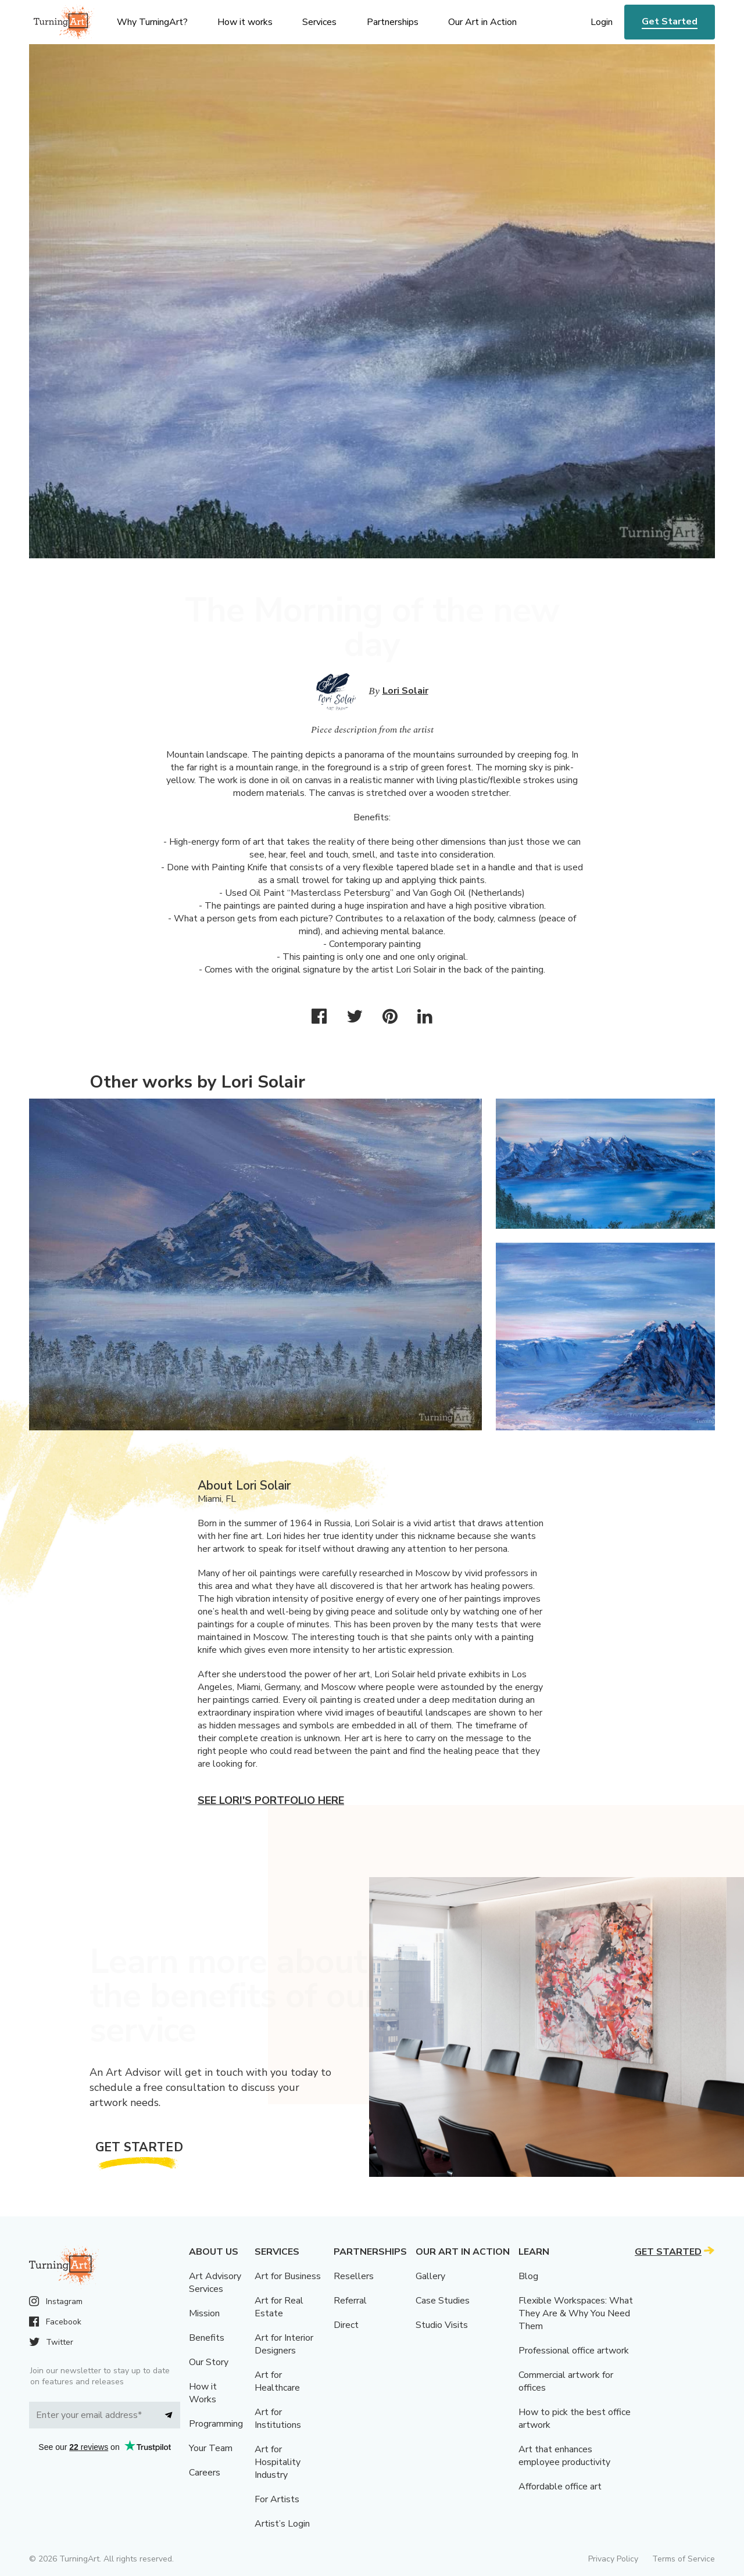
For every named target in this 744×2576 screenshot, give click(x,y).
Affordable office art (560, 2486)
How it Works (203, 2393)
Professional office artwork (573, 2350)
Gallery (430, 2276)
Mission (204, 2313)
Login (602, 22)
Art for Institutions (278, 2418)
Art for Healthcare (277, 2381)
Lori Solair (405, 690)
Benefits (206, 2337)
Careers (204, 2472)
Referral (350, 2300)
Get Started (670, 21)
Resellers (354, 2276)
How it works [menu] (245, 22)
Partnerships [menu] (393, 22)
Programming (216, 2423)
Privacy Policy (613, 2558)
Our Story (208, 2362)
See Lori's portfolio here (271, 1800)
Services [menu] (319, 22)
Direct (346, 2325)
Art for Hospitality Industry (278, 2462)
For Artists (277, 2499)
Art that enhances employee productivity (564, 2456)
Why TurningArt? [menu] (152, 22)
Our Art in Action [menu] (482, 22)
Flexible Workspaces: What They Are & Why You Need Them (575, 2313)
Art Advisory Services (215, 2282)
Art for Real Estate (279, 2307)
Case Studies (443, 2300)
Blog (528, 2276)
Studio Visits (442, 2325)
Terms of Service (683, 2558)
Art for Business (288, 2276)
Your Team (211, 2448)
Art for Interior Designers (284, 2344)
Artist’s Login (282, 2523)
